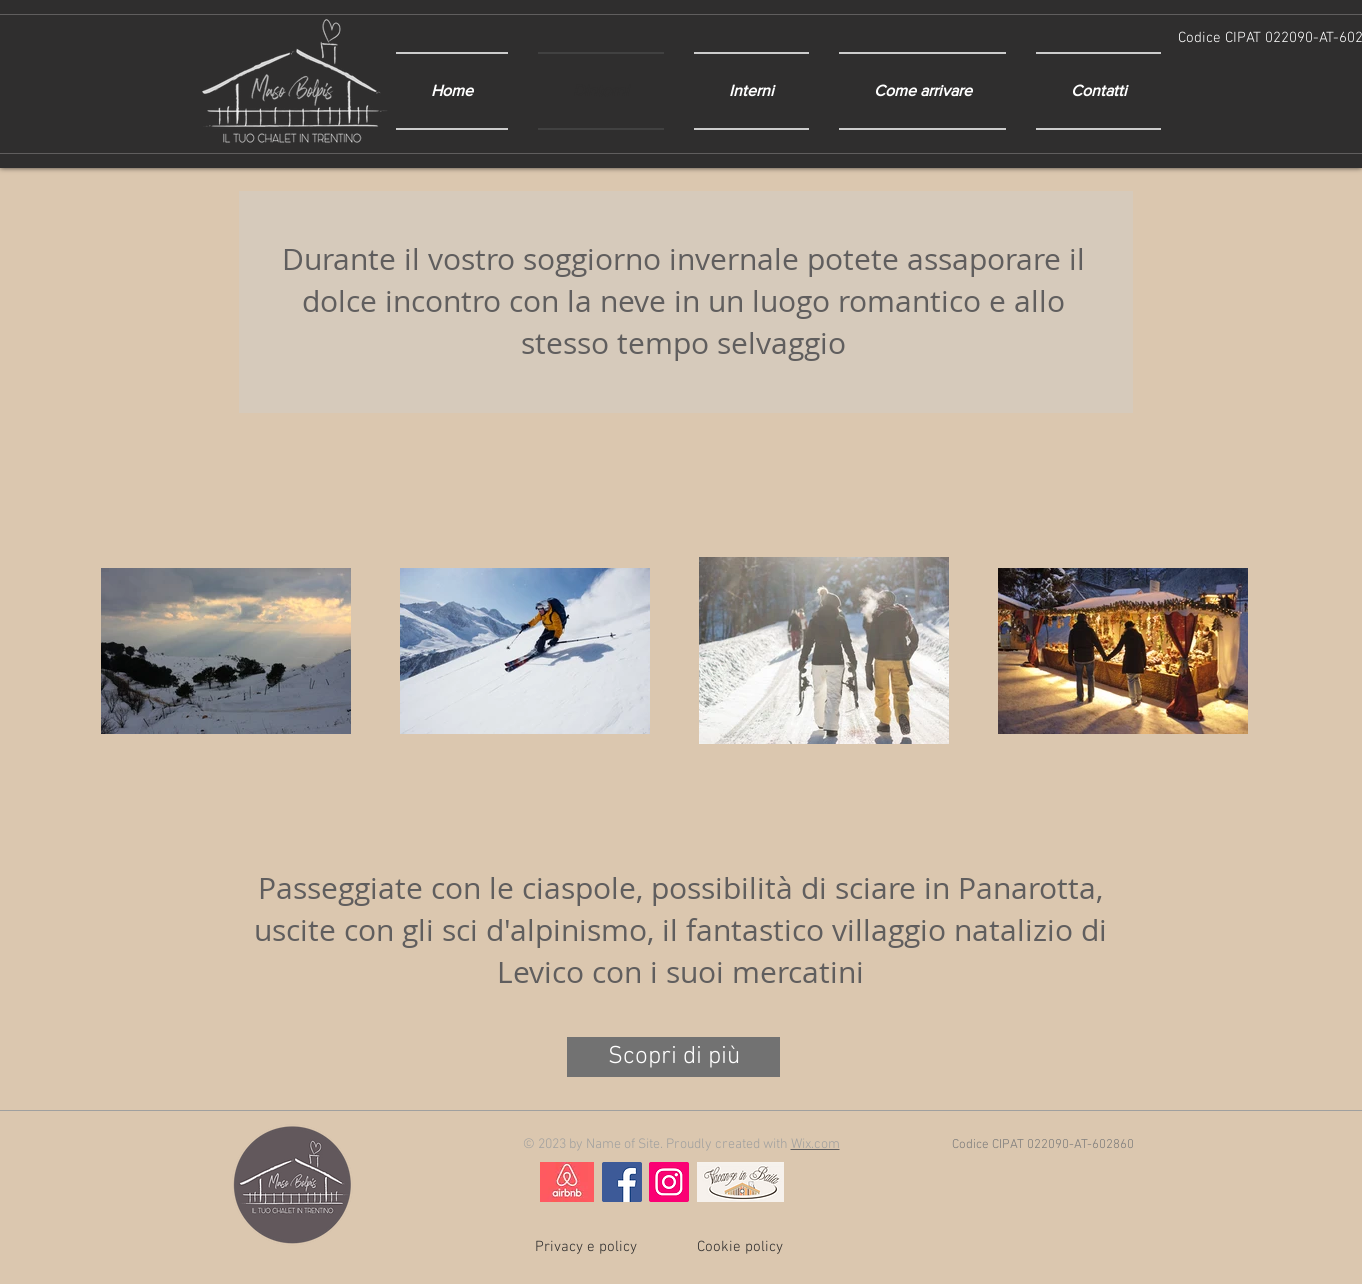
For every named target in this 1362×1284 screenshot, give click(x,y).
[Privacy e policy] (586, 1247)
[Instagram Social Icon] (669, 1182)
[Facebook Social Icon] (622, 1182)
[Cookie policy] (740, 1247)
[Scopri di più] (673, 1057)
